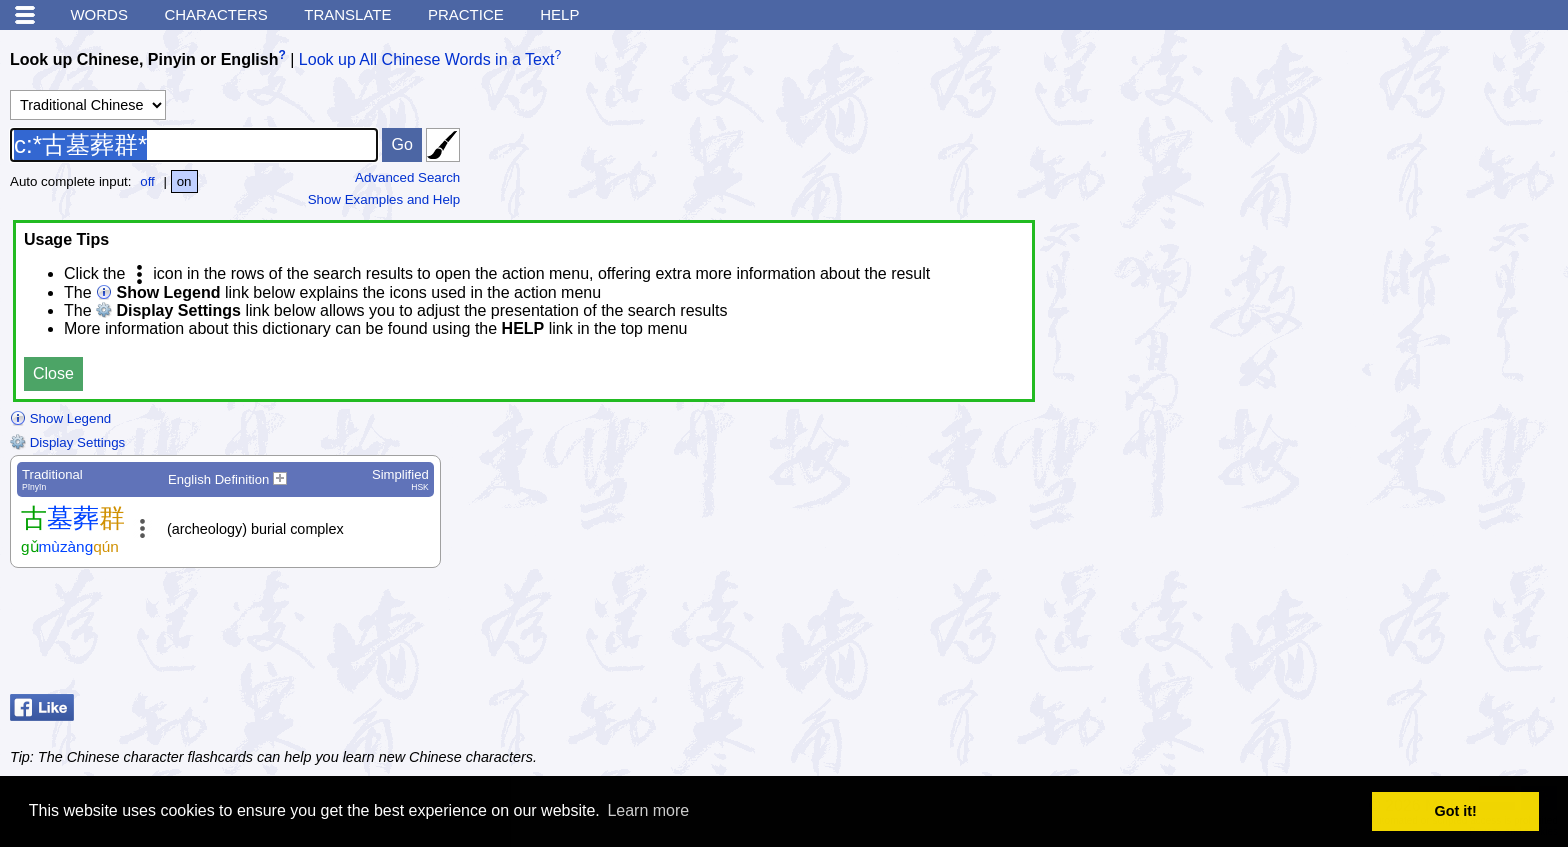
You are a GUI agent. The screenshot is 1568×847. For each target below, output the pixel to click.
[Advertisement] (1398, 636)
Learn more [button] (648, 810)
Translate (347, 14)
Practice (466, 14)
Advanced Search (407, 177)
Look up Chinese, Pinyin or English (144, 59)
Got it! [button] (1456, 811)
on (184, 181)
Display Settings (67, 442)
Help (559, 14)
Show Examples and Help (384, 199)
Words (99, 14)
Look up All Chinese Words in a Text (427, 59)
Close (53, 373)
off (147, 181)
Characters (215, 14)
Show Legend (60, 418)
